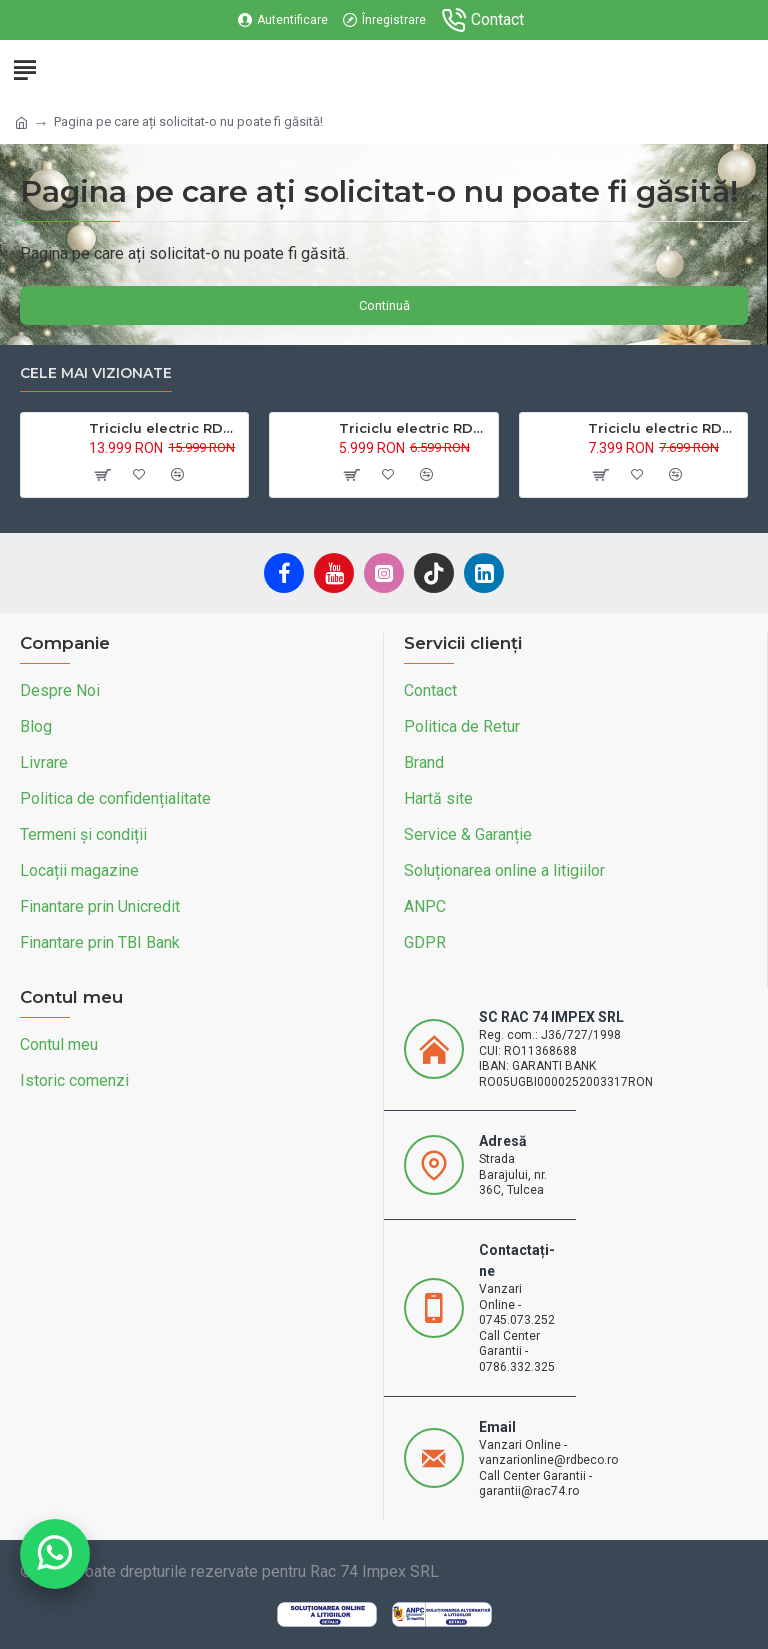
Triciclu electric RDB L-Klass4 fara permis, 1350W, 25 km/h (415, 428)
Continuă (384, 305)
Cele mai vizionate (96, 373)
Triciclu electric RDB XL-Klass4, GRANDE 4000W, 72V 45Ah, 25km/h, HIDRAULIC (165, 428)
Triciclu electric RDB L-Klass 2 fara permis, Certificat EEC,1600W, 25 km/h (664, 428)
